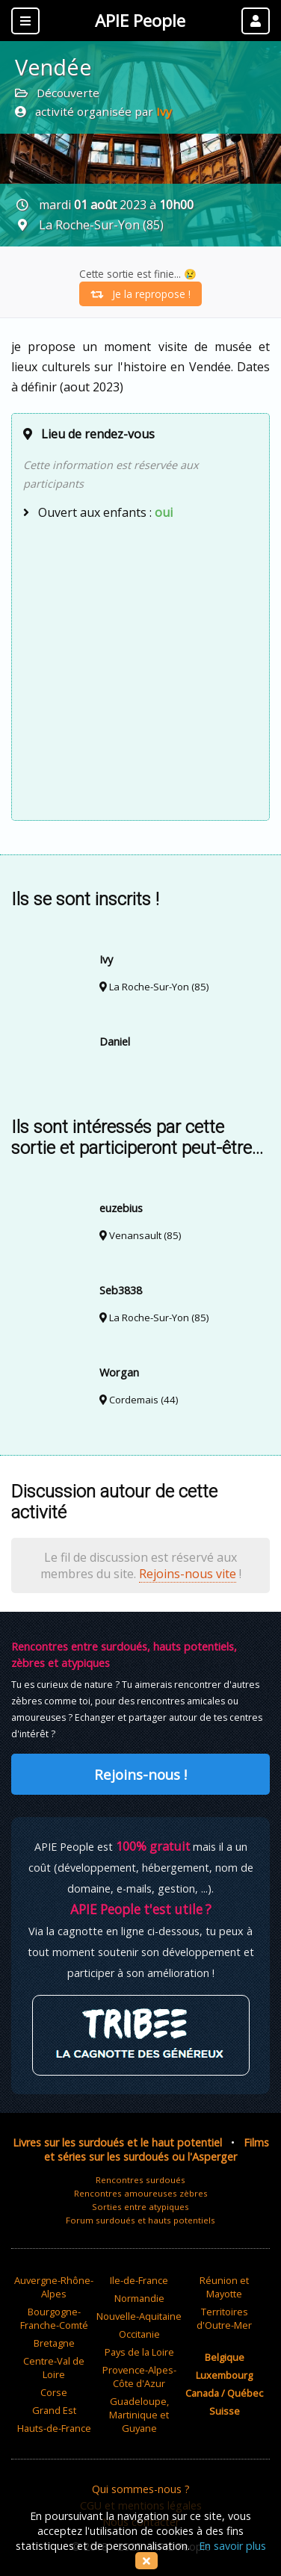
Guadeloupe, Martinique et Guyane (139, 2415)
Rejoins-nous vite (187, 1573)
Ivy (164, 111)
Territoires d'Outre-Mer (224, 2318)
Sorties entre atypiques (140, 2206)
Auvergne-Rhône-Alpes (53, 2287)
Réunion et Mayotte (224, 2287)
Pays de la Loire (139, 2352)
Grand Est (54, 2410)
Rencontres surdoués (140, 2179)
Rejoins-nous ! (140, 1774)
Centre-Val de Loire (53, 2367)
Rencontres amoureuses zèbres (141, 2193)
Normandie (139, 2298)
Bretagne (54, 2343)
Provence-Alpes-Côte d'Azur (139, 2376)
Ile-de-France (139, 2280)
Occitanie (139, 2334)
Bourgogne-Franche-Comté (54, 2318)
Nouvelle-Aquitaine (139, 2316)
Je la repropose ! (140, 294)
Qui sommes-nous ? (141, 2489)
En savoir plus (232, 2546)
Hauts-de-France (54, 2428)
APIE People (140, 20)
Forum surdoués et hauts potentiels (140, 2220)
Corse (53, 2392)
